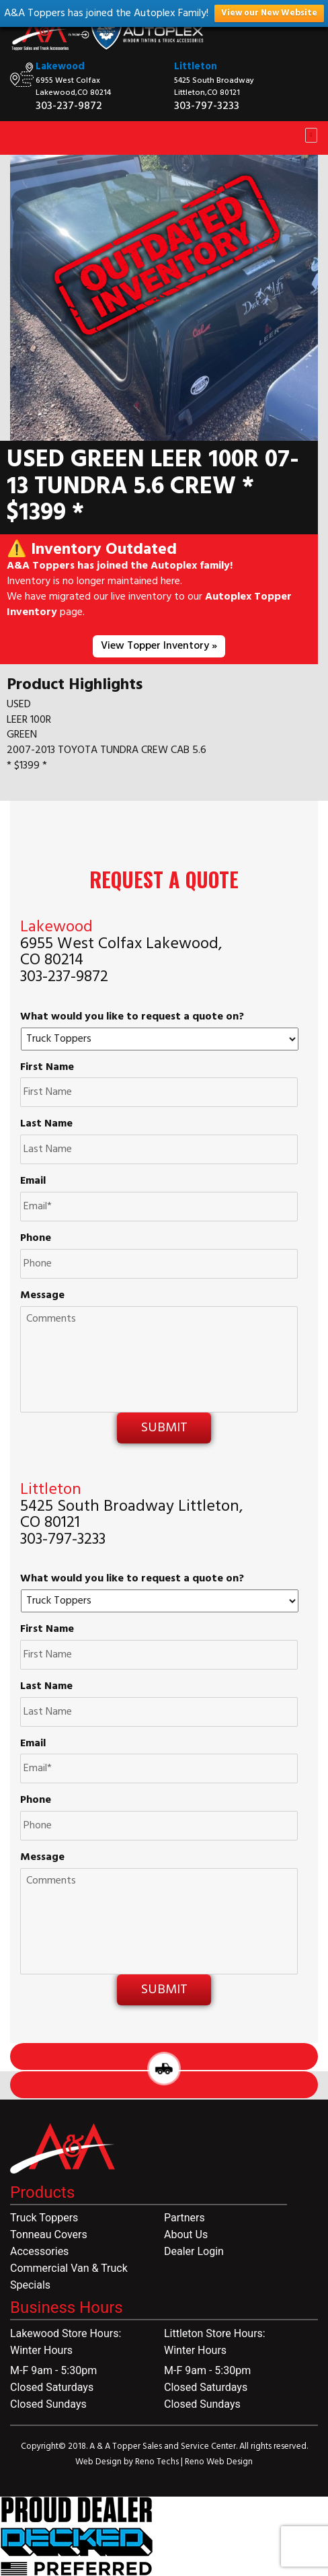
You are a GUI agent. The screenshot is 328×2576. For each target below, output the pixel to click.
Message (42, 1296)
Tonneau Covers (48, 2234)
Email (33, 1181)
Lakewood (60, 67)
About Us (186, 2234)
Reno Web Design (219, 2462)
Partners (184, 2217)
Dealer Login (194, 2251)
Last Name (46, 1124)
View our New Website (269, 13)
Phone (35, 1238)
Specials (30, 2285)
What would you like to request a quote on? (132, 1017)
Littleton (195, 67)
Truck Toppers (44, 2217)
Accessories (39, 2251)
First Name (47, 1068)
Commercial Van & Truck (69, 2268)
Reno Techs (158, 2462)
